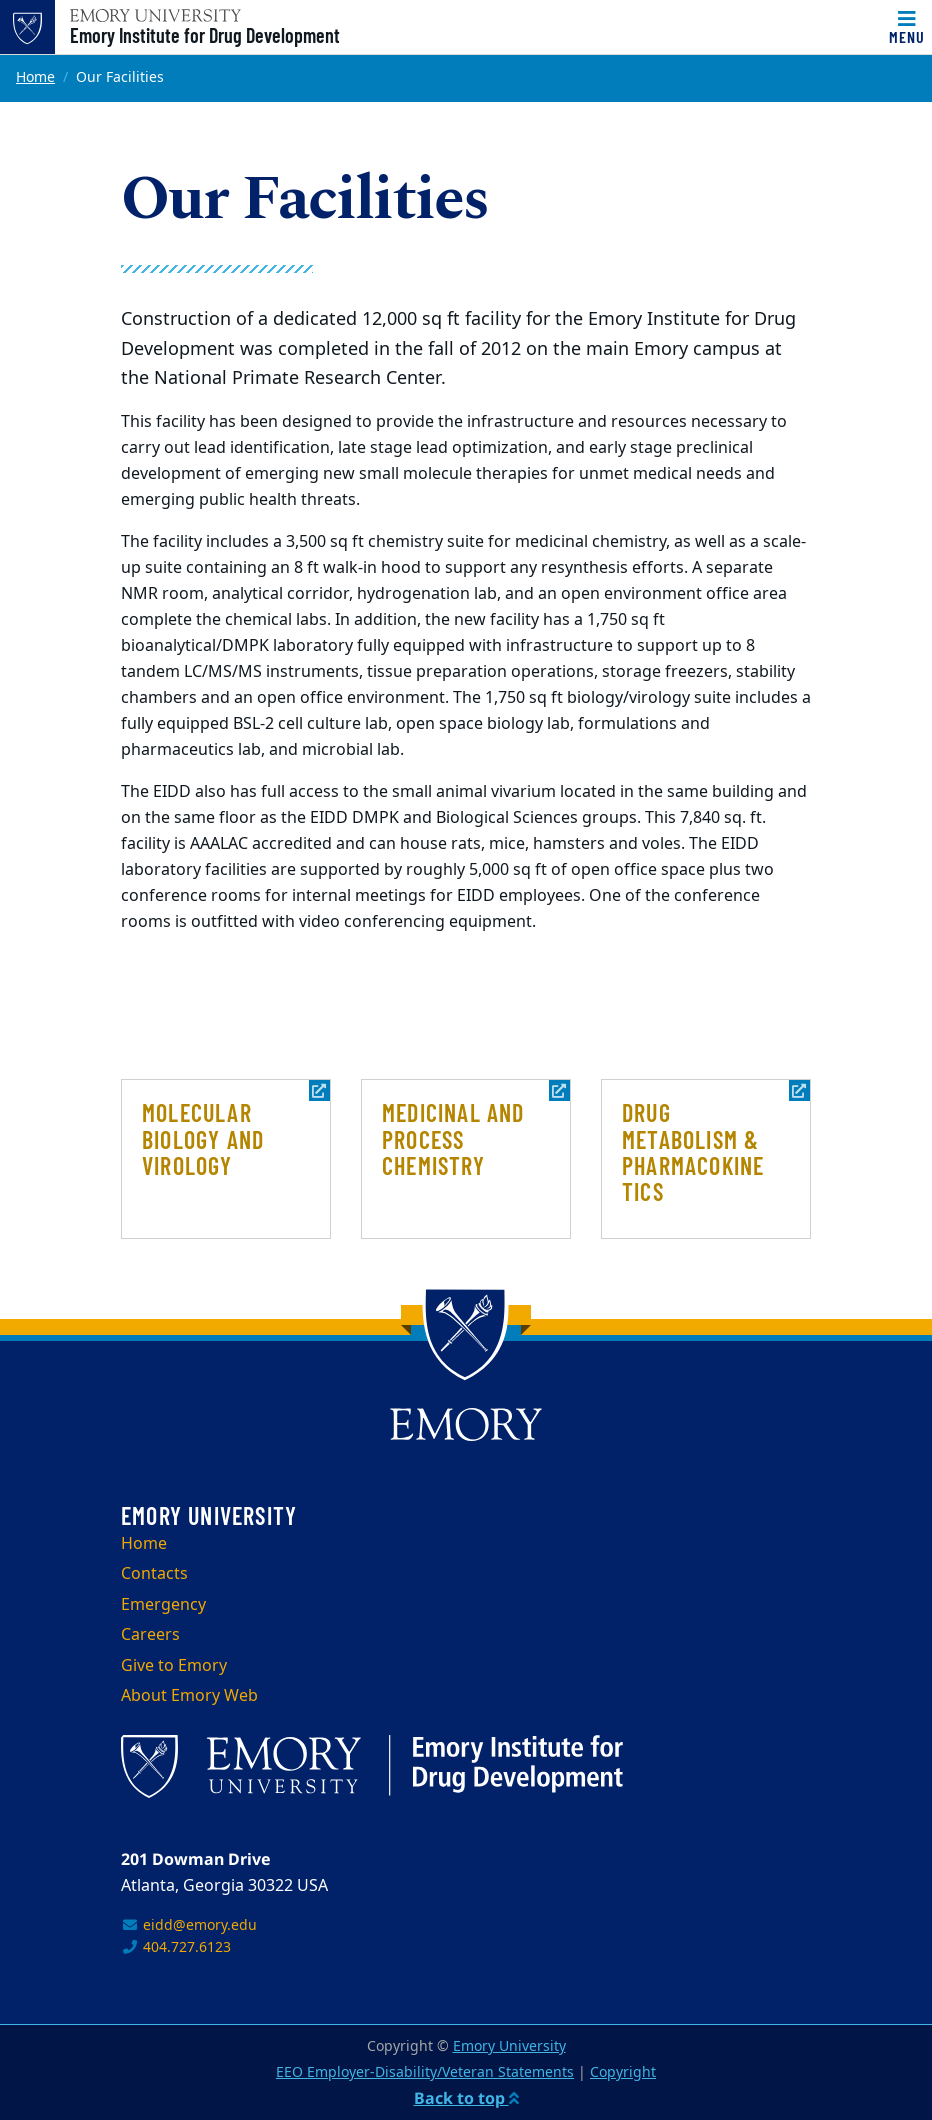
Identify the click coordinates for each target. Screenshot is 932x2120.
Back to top (466, 2098)
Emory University (509, 2046)
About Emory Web (189, 1696)
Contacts (154, 1574)
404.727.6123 (176, 1947)
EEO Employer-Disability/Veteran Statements (425, 2072)
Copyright (623, 2072)
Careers (150, 1635)
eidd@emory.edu (189, 1925)
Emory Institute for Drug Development (205, 35)
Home (35, 77)
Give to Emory (174, 1666)
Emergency (163, 1605)
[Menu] (907, 27)
